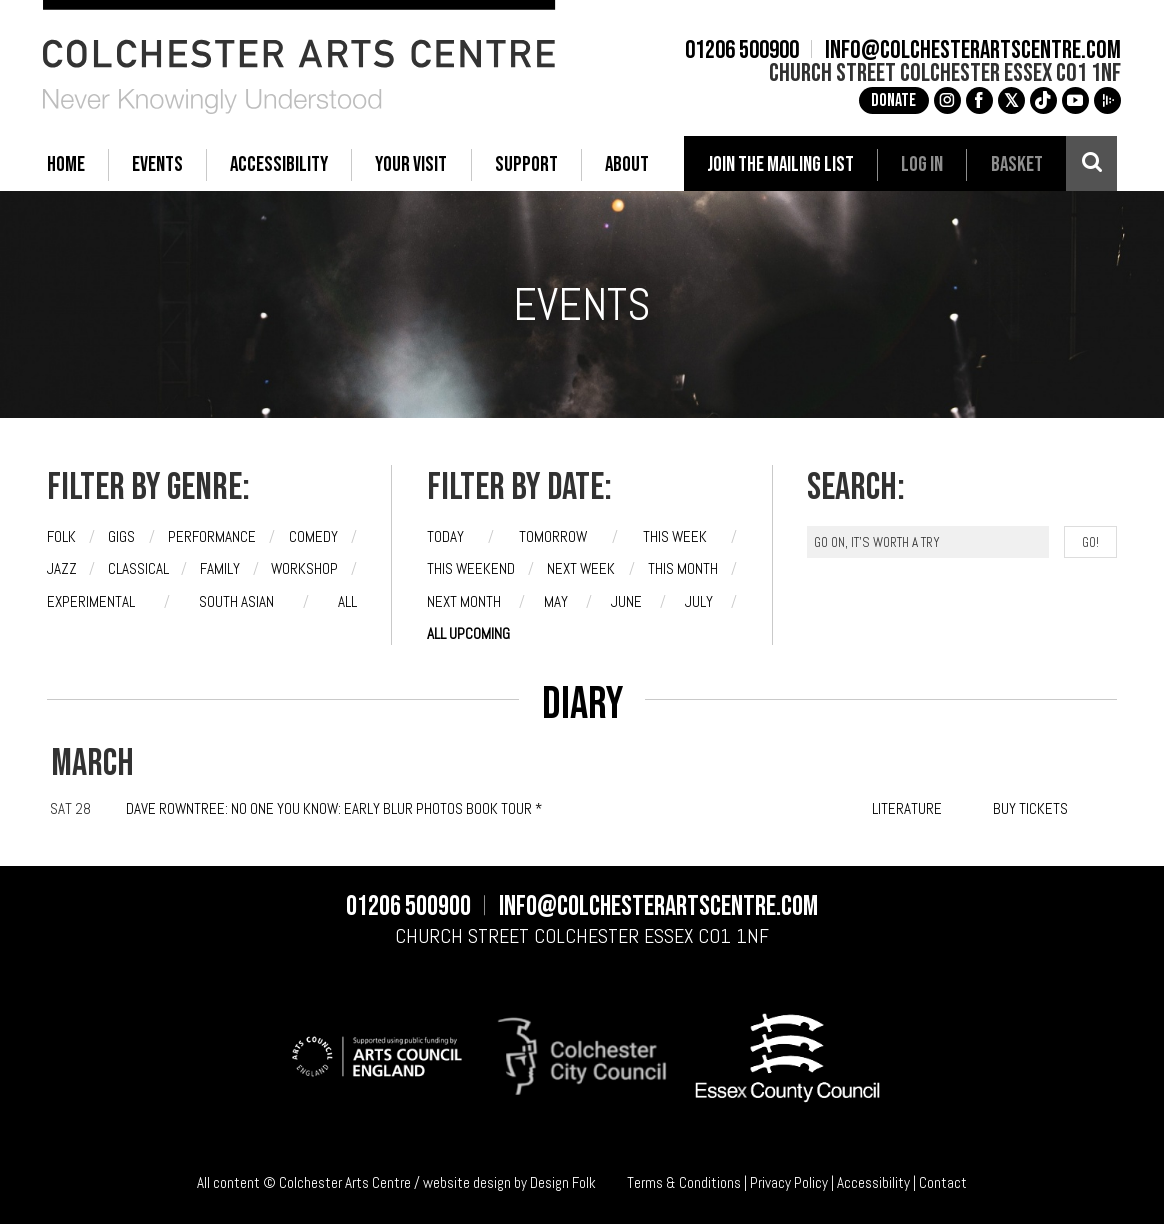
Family (220, 568)
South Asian (236, 601)
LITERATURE (907, 808)
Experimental (91, 601)
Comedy (313, 536)
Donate (890, 100)
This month (683, 568)
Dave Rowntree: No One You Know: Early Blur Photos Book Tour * (334, 808)
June (626, 601)
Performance (212, 536)
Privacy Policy (789, 1182)
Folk (61, 536)
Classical (138, 568)
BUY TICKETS (1030, 808)
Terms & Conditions (684, 1182)
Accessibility (873, 1182)
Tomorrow (553, 536)
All (347, 601)
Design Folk (563, 1182)
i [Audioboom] (1104, 100)
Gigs (121, 536)
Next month (464, 601)
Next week (581, 568)
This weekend (471, 568)
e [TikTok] (1040, 100)
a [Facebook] (976, 100)
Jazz (62, 568)
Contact (943, 1182)
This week (675, 536)
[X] (1008, 100)
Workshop (304, 568)
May (556, 601)
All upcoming (468, 633)
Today (445, 536)
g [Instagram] (944, 100)
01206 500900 (739, 50)
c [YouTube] (1072, 100)
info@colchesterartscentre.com (969, 50)
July (699, 601)
